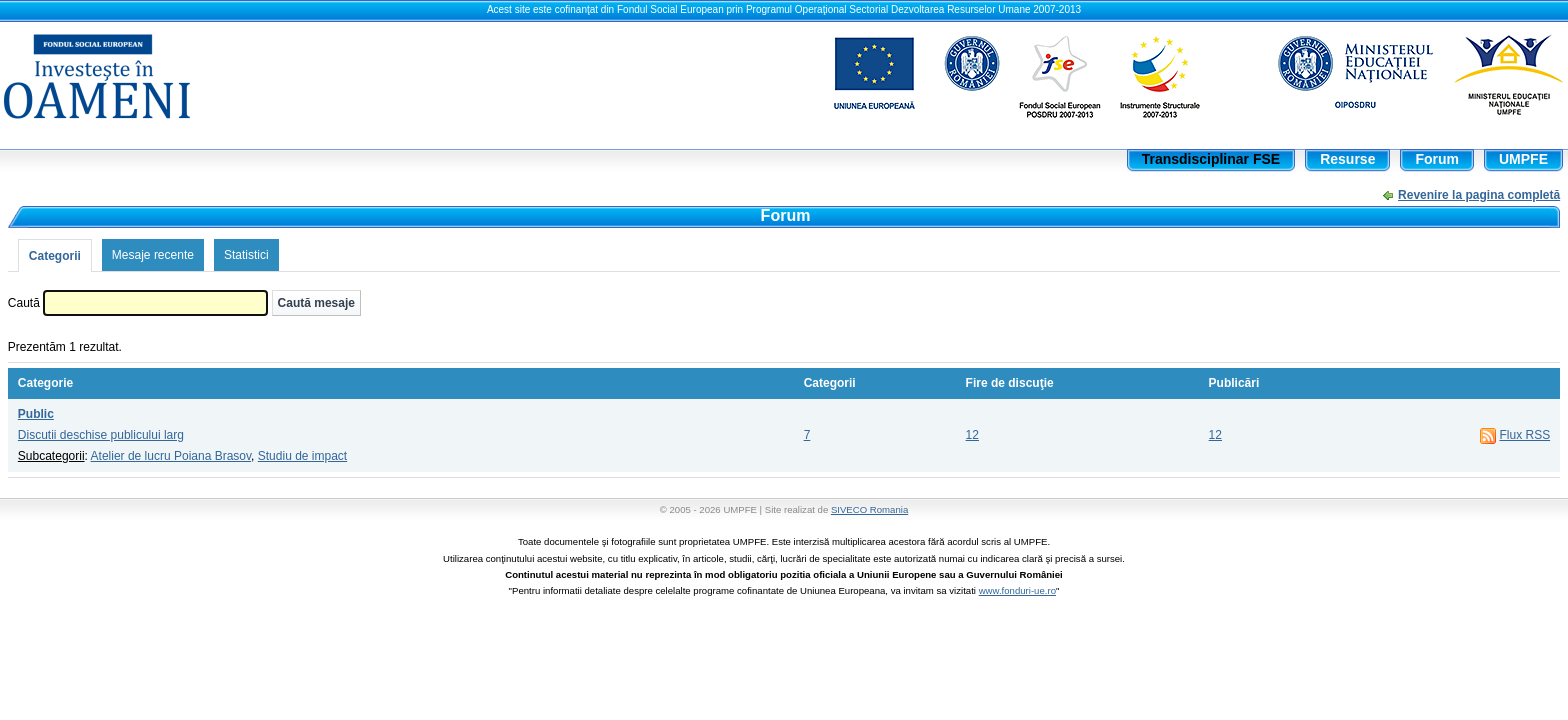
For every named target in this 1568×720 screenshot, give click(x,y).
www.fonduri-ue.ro (1017, 590)
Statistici (246, 255)
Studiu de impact (302, 456)
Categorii (55, 256)
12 (972, 435)
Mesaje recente (153, 255)
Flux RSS (1524, 435)
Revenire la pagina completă (1479, 195)
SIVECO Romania (869, 509)
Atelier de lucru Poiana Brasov (171, 456)
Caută (24, 303)
